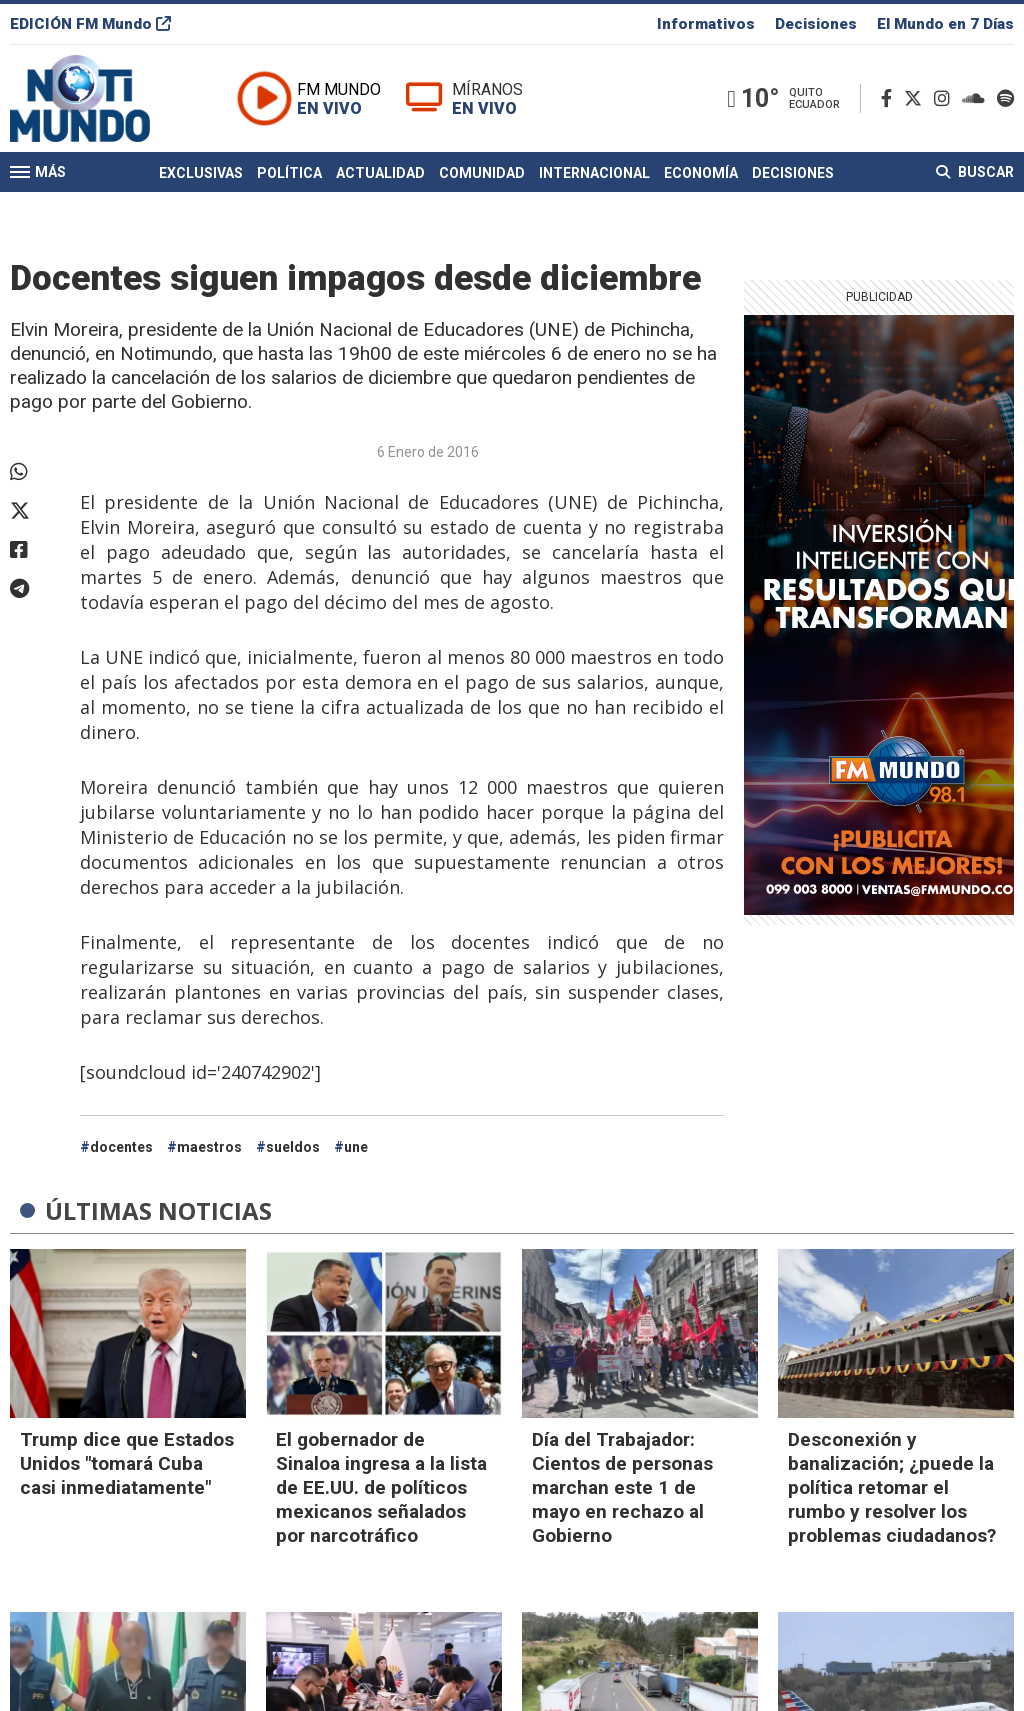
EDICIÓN (90, 24)
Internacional (594, 173)
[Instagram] (946, 98)
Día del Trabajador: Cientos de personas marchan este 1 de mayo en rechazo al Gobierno (622, 1487)
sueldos (293, 1147)
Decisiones (816, 24)
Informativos (706, 24)
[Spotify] (1005, 98)
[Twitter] (917, 98)
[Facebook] (890, 98)
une (356, 1147)
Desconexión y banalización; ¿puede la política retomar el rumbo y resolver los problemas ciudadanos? (892, 1487)
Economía (701, 173)
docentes (121, 1147)
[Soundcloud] (977, 98)
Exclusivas (201, 173)
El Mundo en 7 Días (945, 24)
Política (289, 173)
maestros (209, 1147)
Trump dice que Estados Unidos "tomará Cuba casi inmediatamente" (127, 1463)
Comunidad (482, 173)
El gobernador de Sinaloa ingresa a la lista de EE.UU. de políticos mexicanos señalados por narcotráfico (381, 1487)
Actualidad (380, 173)
